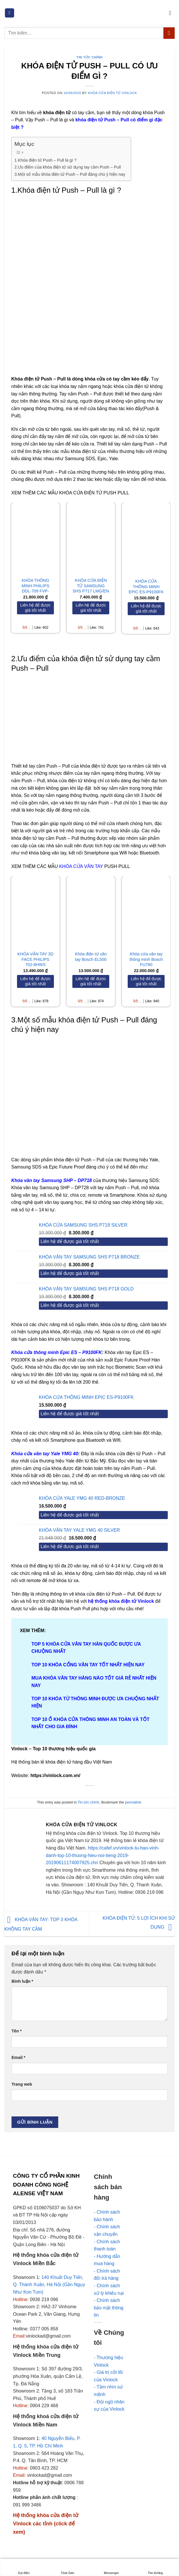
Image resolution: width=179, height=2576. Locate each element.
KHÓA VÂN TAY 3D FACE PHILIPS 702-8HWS (35, 959)
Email (18, 2057)
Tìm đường (155, 2567)
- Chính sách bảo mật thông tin (109, 2307)
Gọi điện (23, 2567)
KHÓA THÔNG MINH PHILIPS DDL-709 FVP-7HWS (35, 588)
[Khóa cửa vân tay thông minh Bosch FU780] (146, 911)
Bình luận (22, 1981)
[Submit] (169, 33)
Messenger (111, 2567)
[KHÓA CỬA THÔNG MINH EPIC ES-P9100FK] (146, 537)
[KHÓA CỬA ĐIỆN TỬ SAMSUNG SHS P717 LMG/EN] (90, 537)
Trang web (22, 2084)
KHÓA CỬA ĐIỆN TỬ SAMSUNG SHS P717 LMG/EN (91, 585)
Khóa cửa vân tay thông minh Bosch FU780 (146, 959)
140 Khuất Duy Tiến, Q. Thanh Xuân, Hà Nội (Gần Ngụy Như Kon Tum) (49, 2284)
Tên (17, 2031)
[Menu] (9, 13)
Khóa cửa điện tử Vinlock (112, 93)
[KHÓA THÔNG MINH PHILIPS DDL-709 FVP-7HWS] (35, 537)
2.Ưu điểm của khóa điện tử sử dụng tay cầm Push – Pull (67, 167)
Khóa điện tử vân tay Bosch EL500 (91, 957)
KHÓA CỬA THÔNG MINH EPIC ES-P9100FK (146, 586)
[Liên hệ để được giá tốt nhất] (35, 608)
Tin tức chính (89, 57)
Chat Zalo (67, 2567)
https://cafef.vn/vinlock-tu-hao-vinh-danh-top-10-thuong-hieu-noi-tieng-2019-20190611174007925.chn (102, 1855)
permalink (133, 1802)
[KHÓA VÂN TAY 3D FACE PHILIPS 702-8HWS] (35, 911)
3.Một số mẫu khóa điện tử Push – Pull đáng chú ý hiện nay (69, 174)
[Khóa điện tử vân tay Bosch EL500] (90, 911)
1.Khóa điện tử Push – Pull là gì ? (45, 160)
